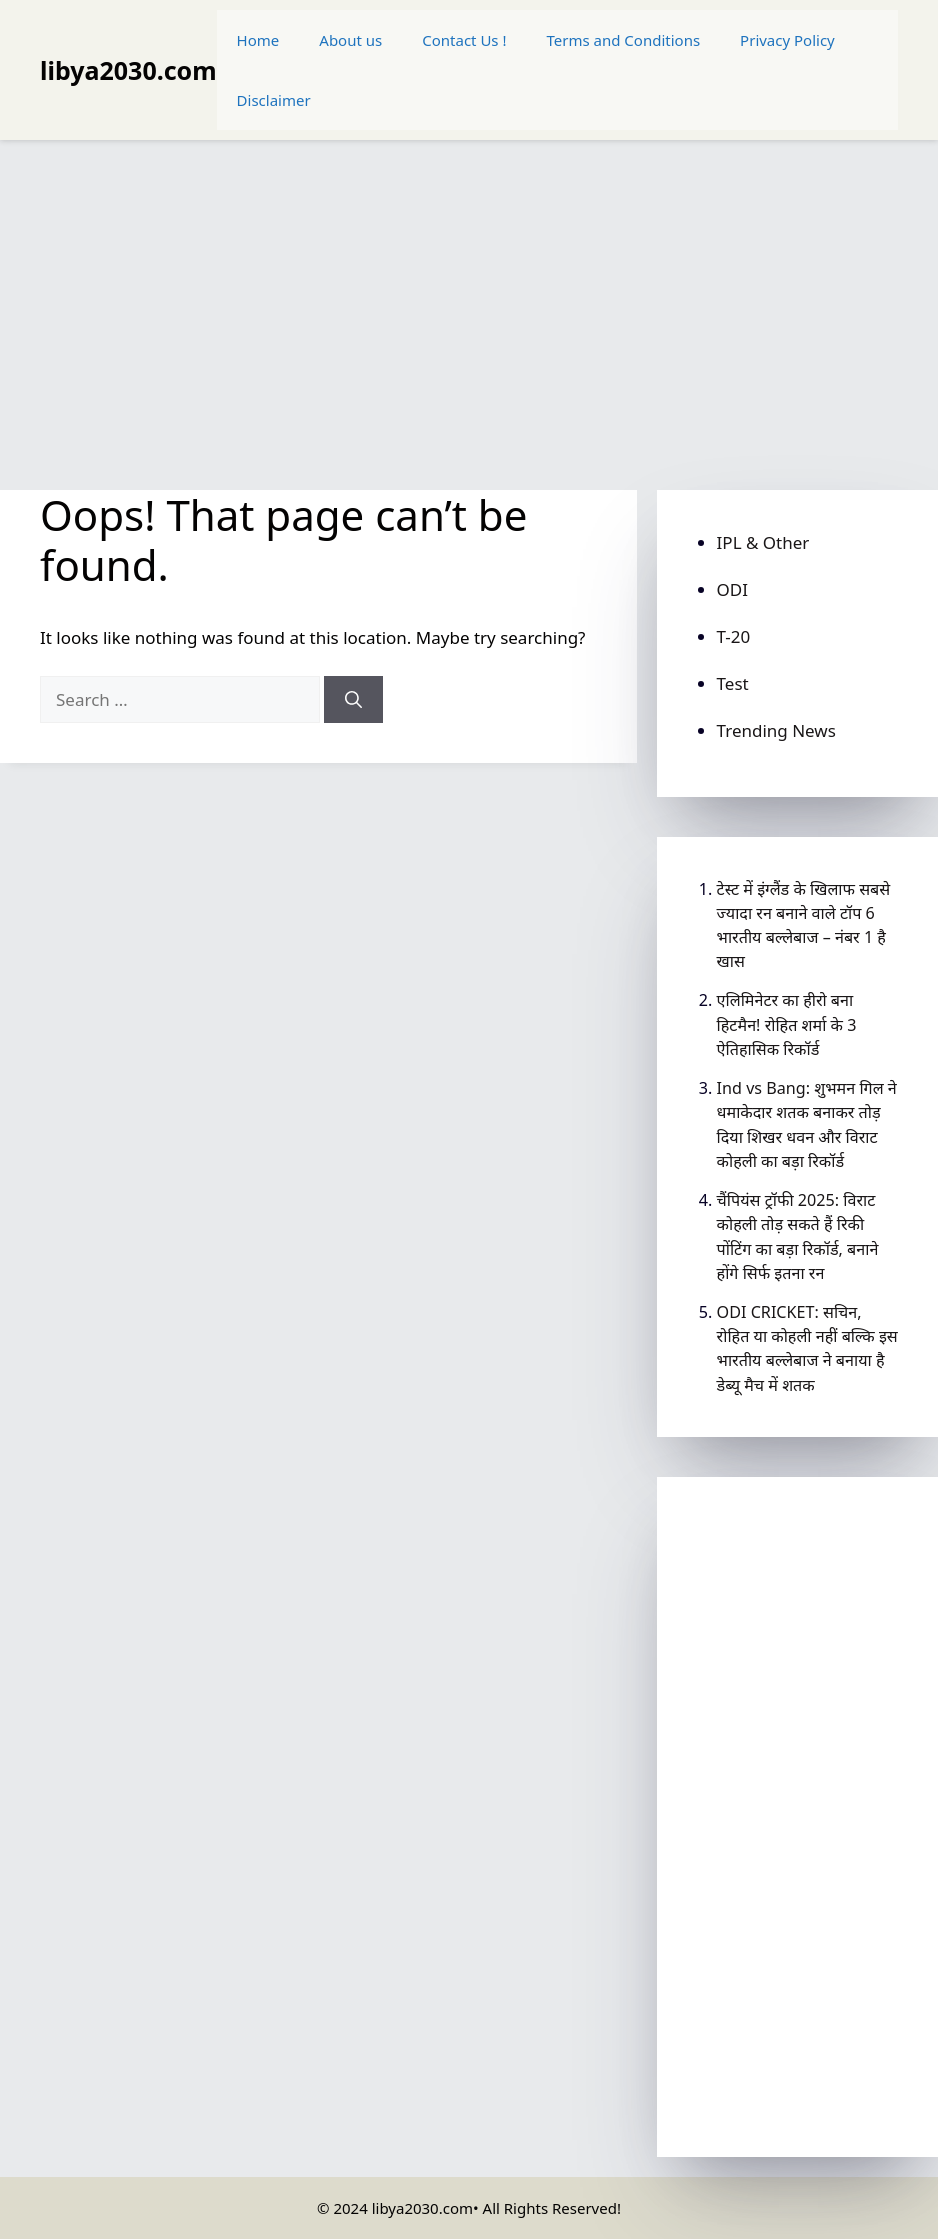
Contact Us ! (464, 40)
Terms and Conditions (624, 40)
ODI (732, 589)
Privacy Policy (787, 40)
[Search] (353, 700)
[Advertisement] (469, 305)
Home (258, 40)
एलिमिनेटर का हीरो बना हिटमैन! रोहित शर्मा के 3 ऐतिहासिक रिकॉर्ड (787, 1024)
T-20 (734, 636)
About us (350, 40)
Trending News (776, 730)
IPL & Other (763, 542)
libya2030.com (128, 70)
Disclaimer (274, 100)
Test (733, 683)
